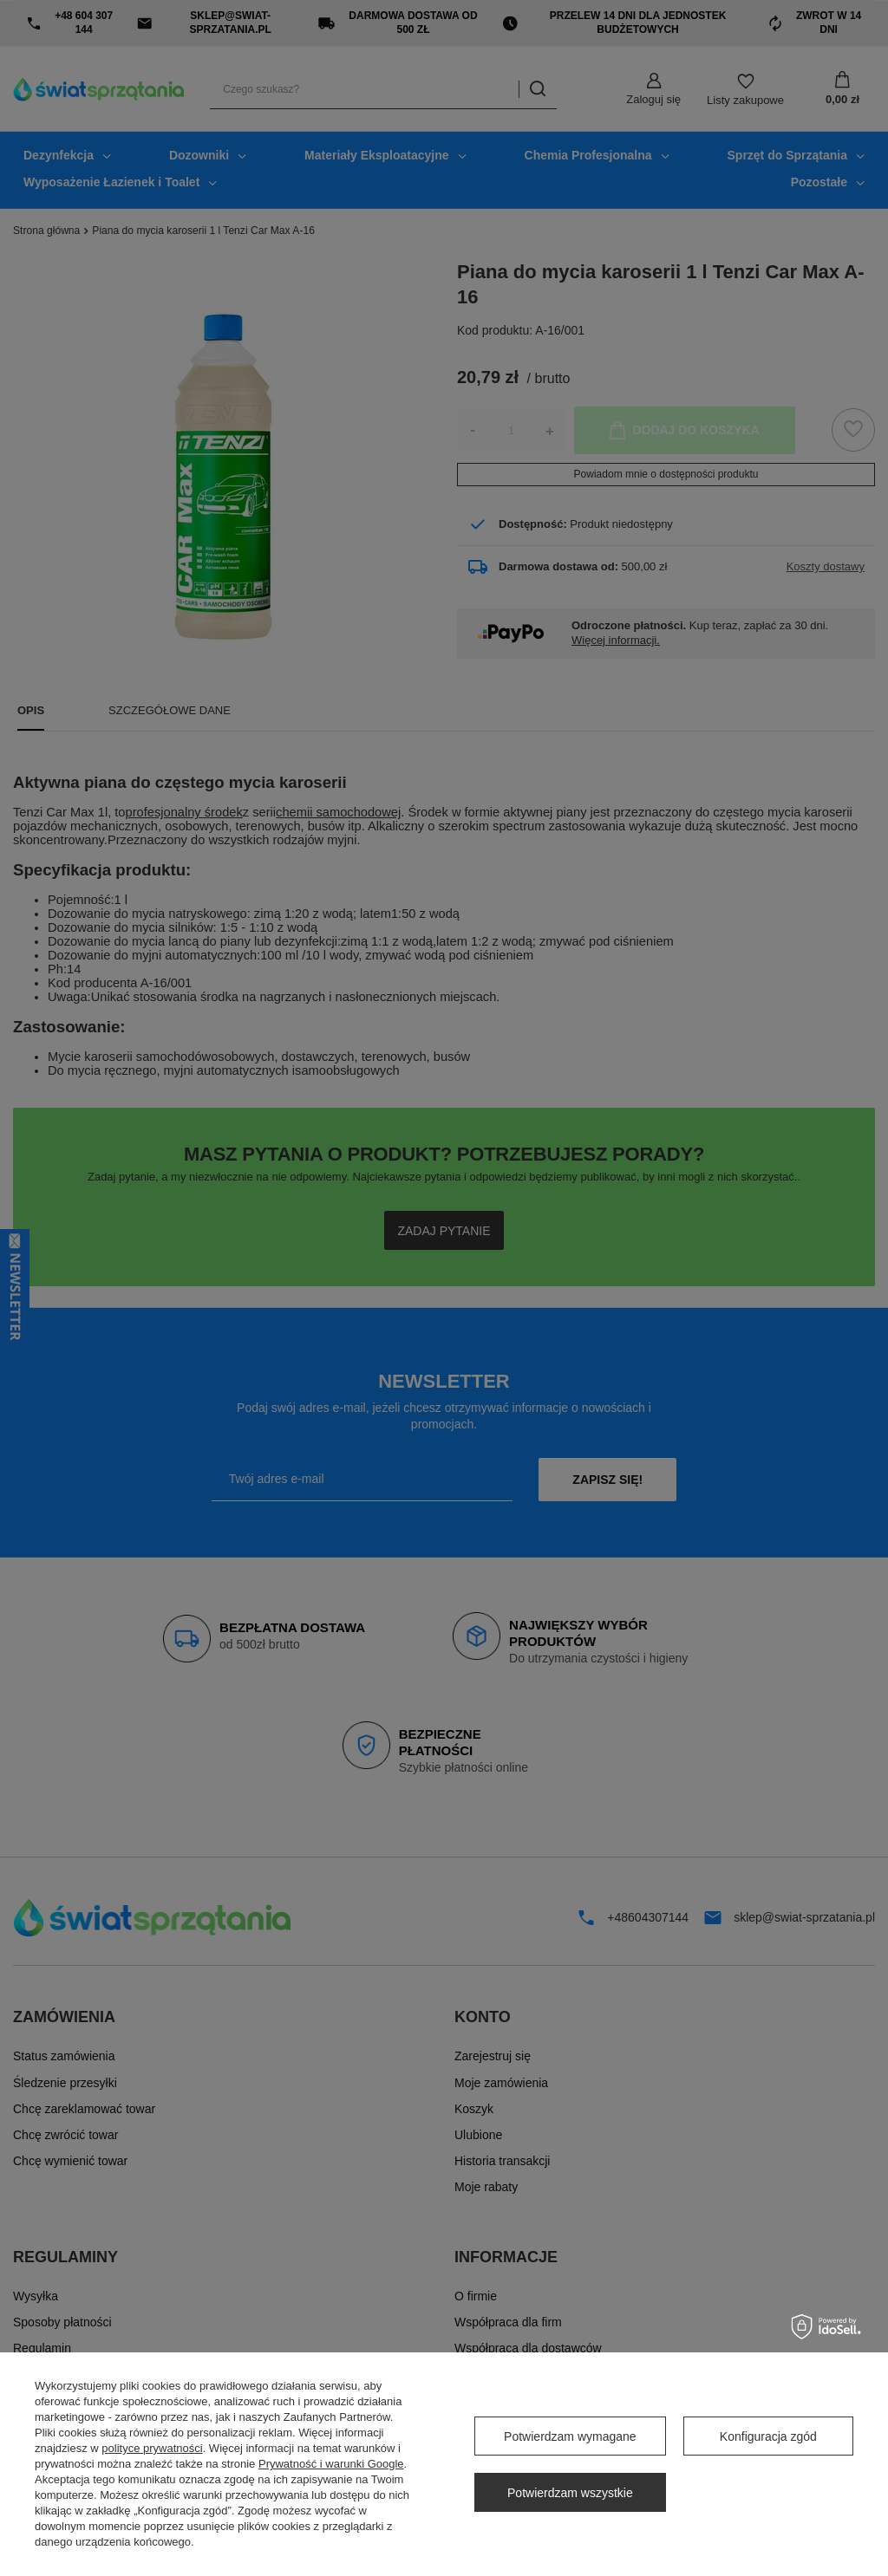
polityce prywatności (151, 2448)
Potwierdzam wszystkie (570, 2493)
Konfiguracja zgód (768, 2436)
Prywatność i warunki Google (331, 2463)
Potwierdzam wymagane (570, 2436)
